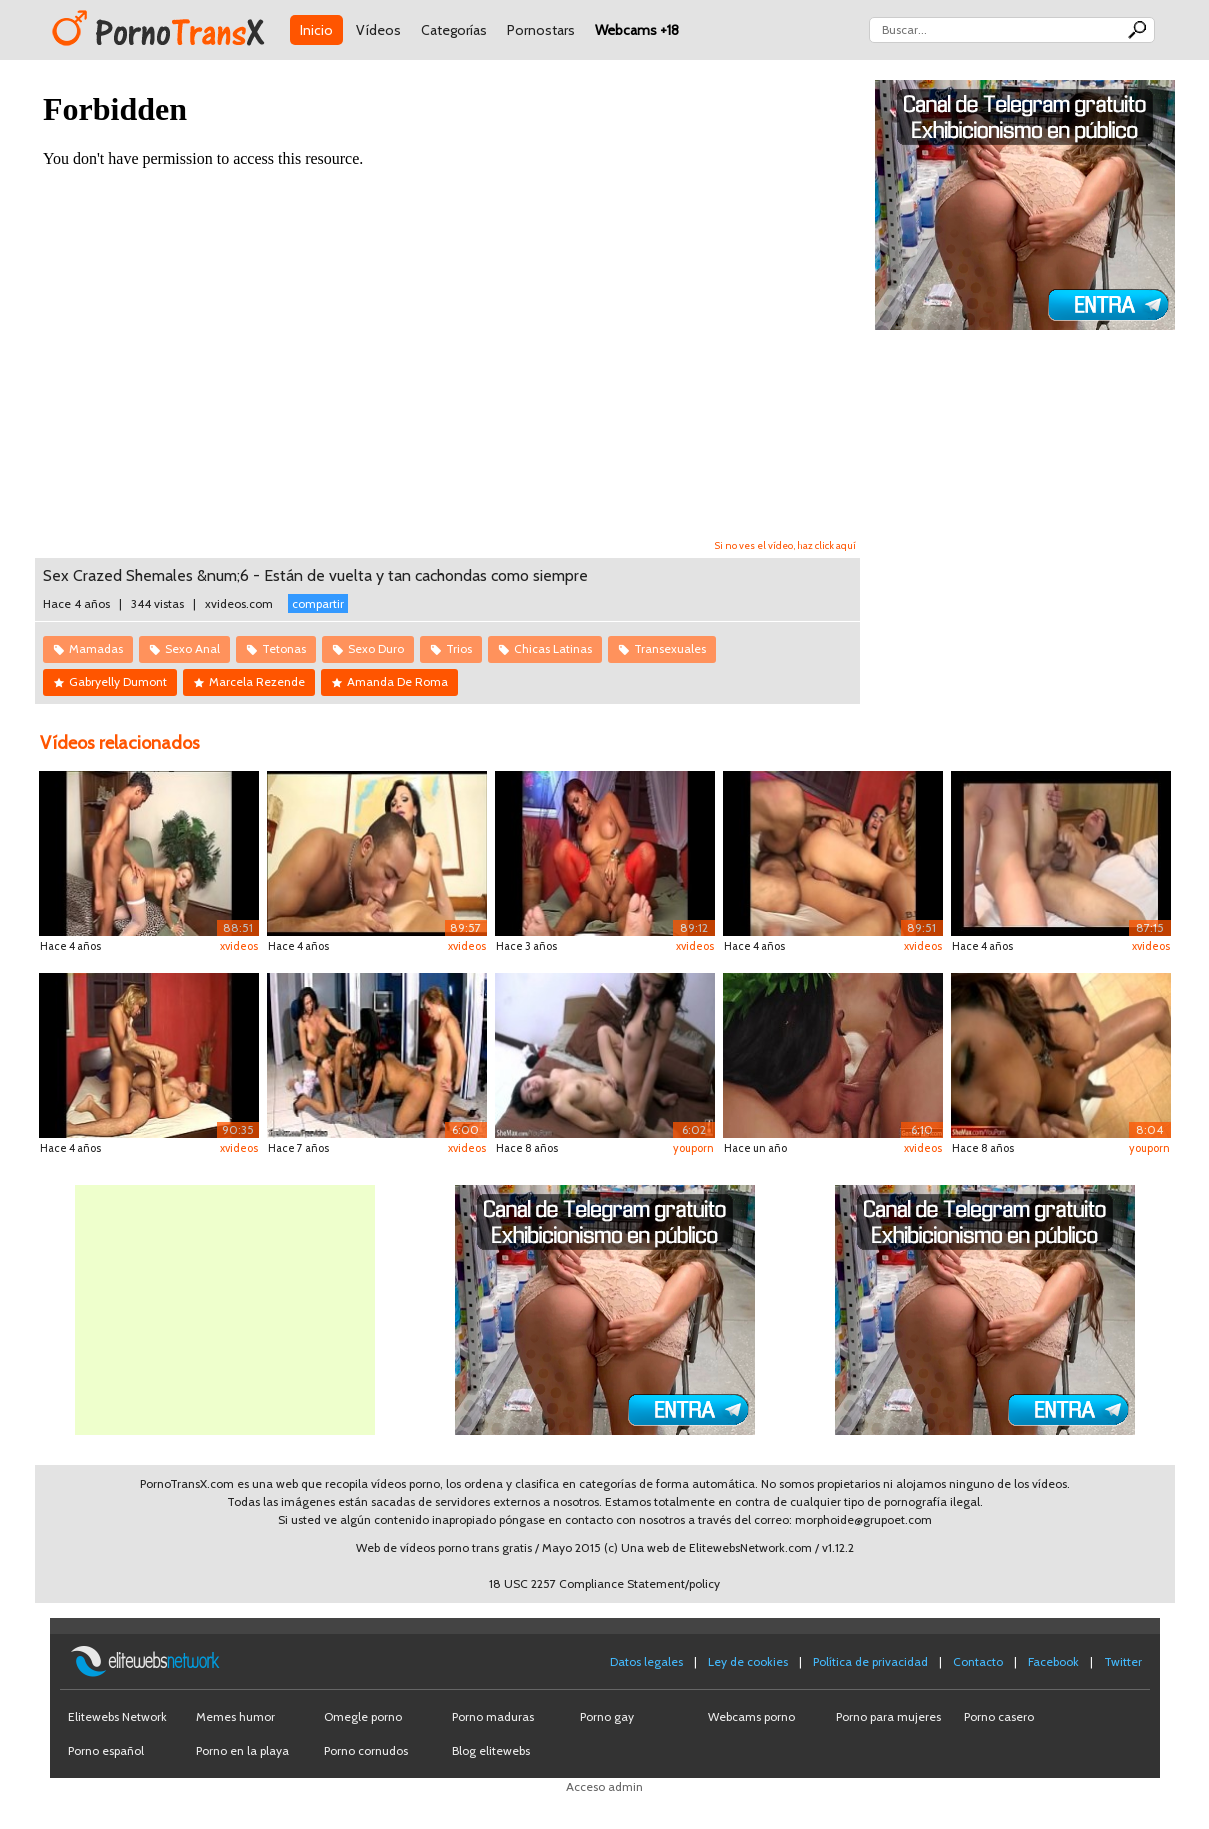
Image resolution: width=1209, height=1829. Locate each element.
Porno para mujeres (888, 1716)
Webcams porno (751, 1716)
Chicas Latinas (553, 648)
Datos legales (646, 1661)
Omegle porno (363, 1716)
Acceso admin (604, 1786)
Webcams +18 (637, 30)
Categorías (454, 30)
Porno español (106, 1750)
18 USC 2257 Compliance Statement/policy (604, 1583)
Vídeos (378, 30)
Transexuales (670, 648)
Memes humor (235, 1716)
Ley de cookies (748, 1661)
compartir (318, 603)
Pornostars (541, 30)
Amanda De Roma (397, 681)
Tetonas (284, 648)
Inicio (316, 30)
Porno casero (999, 1716)
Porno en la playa (242, 1750)
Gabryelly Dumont (118, 681)
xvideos (239, 946)
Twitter (1123, 1661)
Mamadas (96, 648)
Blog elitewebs (491, 1750)
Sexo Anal (192, 648)
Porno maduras (493, 1716)
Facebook (1053, 1661)
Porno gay (607, 1716)
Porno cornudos (366, 1750)
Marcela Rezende (257, 681)
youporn (693, 1148)
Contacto (978, 1661)
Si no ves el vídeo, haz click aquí (785, 545)
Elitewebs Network (117, 1716)
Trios (459, 648)
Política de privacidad (870, 1661)
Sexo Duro (376, 648)
